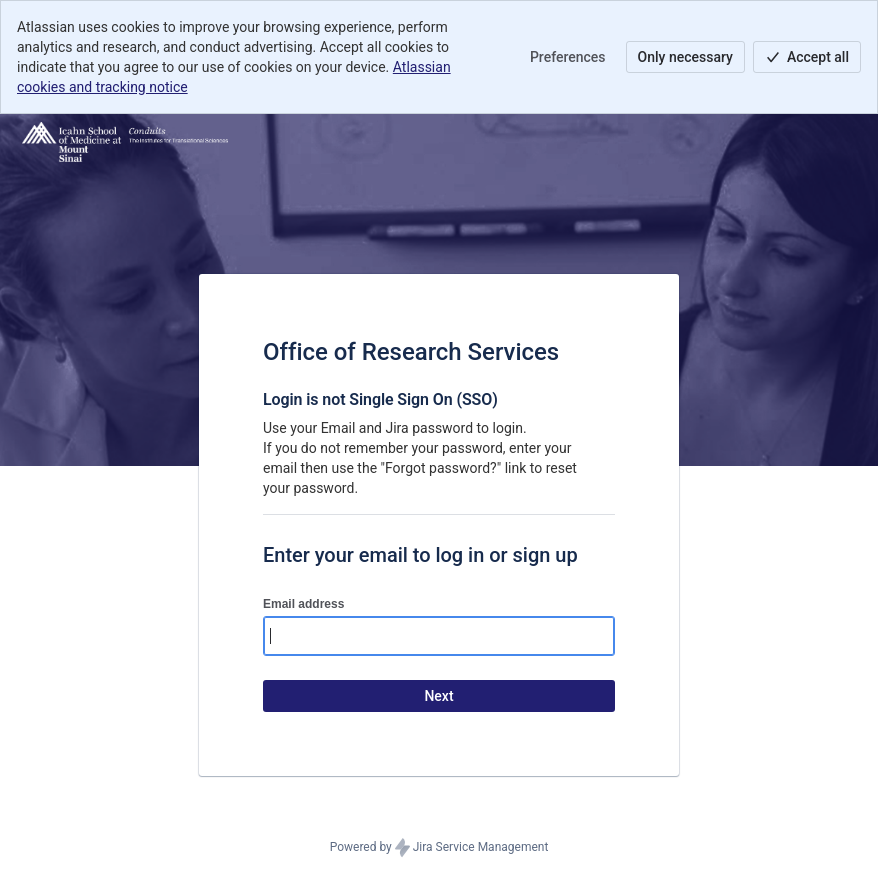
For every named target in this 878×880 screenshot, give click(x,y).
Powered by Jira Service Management (439, 848)
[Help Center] (125, 142)
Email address (303, 604)
